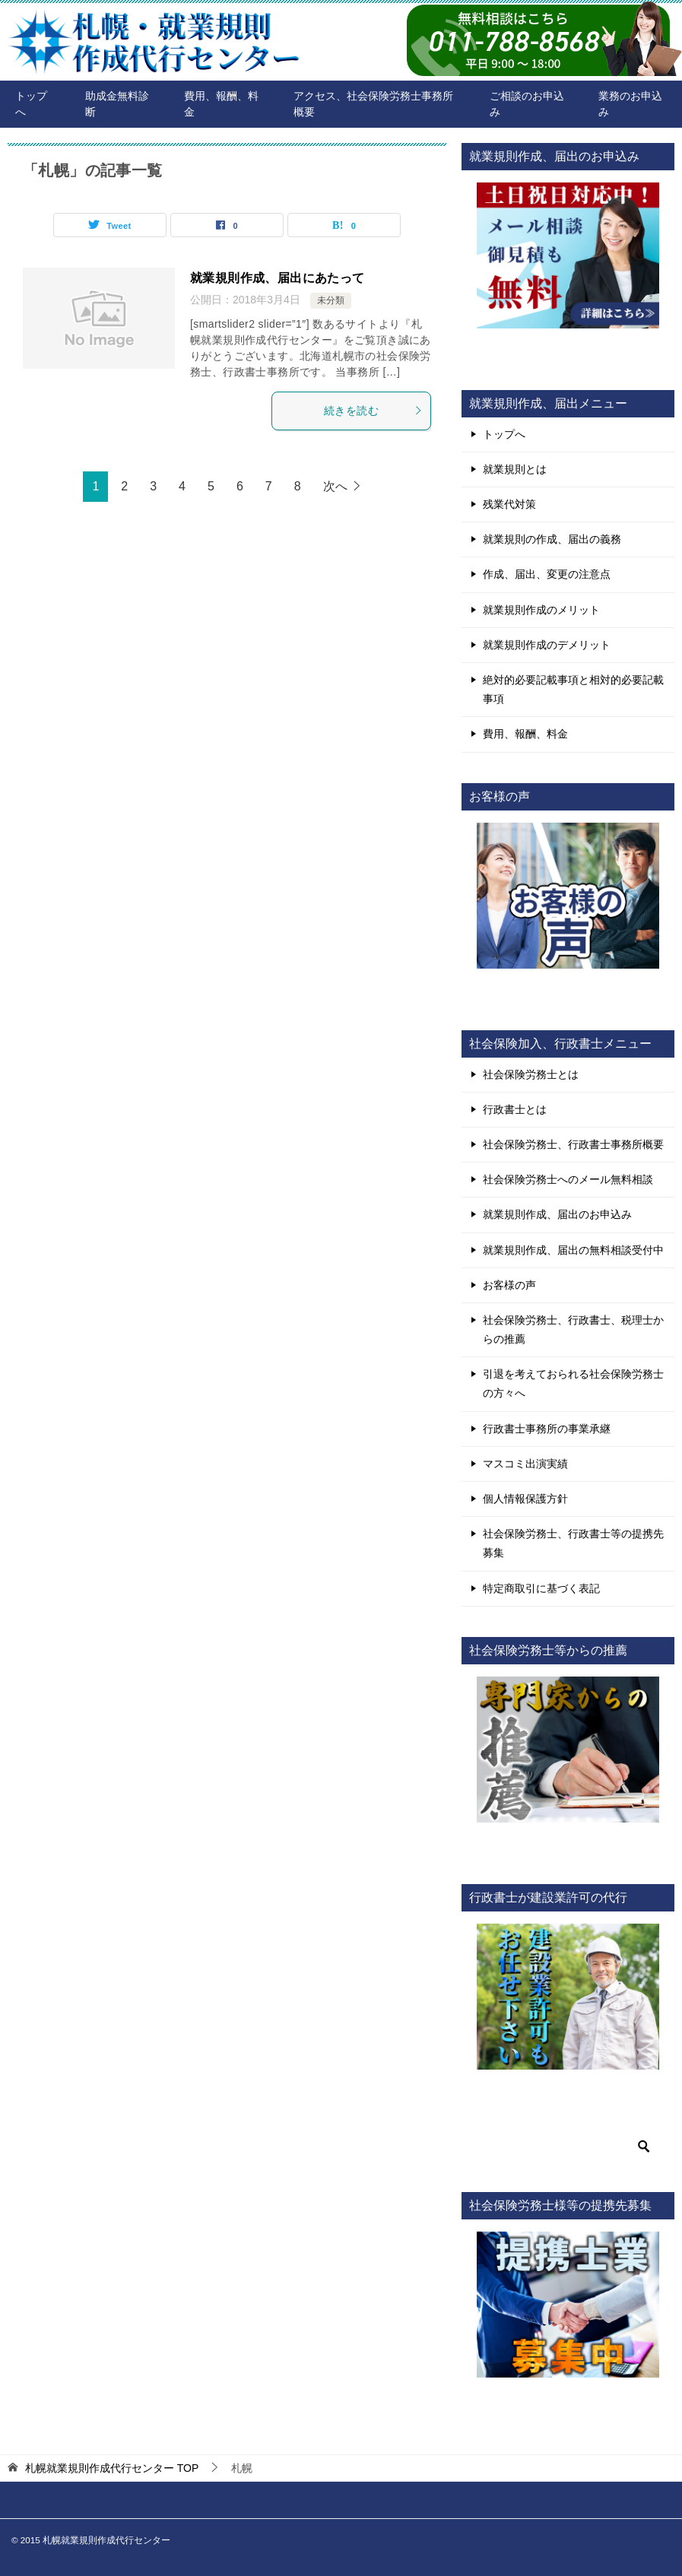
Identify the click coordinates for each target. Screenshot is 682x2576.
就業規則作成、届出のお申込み (557, 1214)
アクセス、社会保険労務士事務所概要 (373, 104)
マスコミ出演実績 (525, 1464)
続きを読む (373, 410)
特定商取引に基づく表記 (541, 1588)
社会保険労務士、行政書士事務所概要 (573, 1144)
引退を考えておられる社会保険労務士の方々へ (573, 1383)
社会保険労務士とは (531, 1074)
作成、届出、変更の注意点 (547, 574)
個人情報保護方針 (525, 1499)
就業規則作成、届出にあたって (277, 277)
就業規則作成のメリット (541, 610)
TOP (111, 2468)
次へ (335, 486)
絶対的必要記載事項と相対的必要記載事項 (573, 689)
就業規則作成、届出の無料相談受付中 (573, 1250)
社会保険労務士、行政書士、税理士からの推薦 (573, 1329)
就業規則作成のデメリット (547, 645)
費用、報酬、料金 (221, 104)
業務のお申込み (630, 104)
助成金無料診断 (117, 104)
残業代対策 (509, 504)
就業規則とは (515, 469)
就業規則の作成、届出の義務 (552, 539)
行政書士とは (515, 1109)
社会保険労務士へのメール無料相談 (568, 1179)
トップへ (31, 104)
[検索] (568, 2146)
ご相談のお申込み (527, 104)
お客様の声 (509, 1285)
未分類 (330, 300)
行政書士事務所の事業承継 (547, 1429)
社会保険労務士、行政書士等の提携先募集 (573, 1543)
